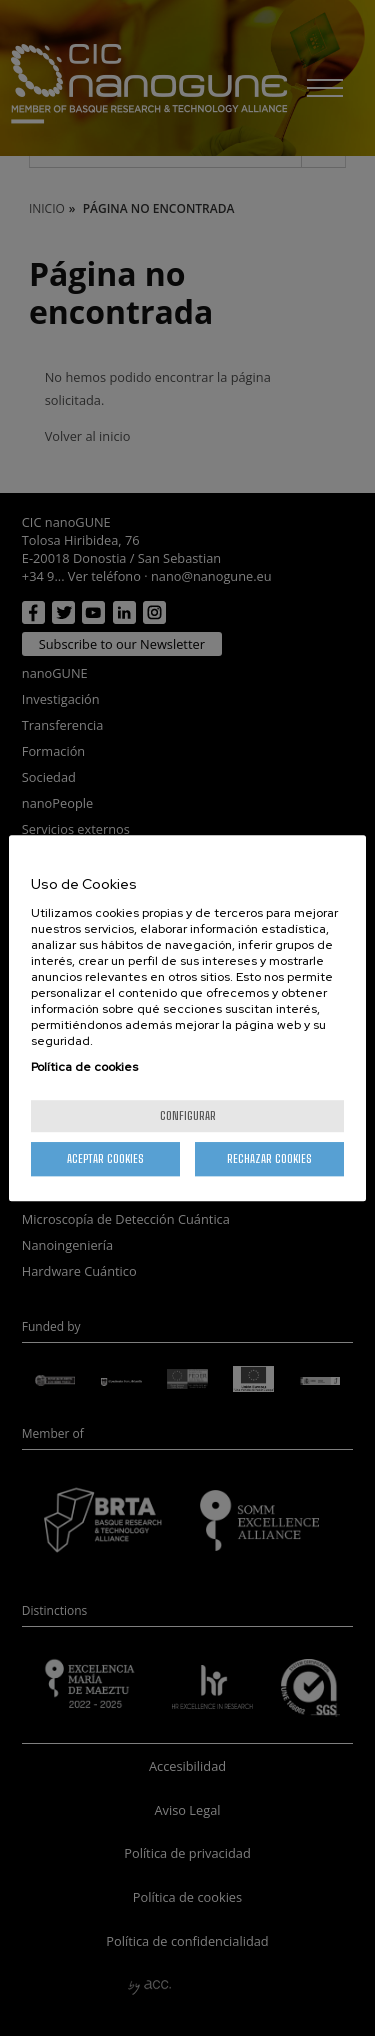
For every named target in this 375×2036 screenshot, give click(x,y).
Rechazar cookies (269, 1158)
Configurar (188, 1115)
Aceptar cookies (105, 1158)
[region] (187, 1018)
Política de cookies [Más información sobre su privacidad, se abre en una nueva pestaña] (84, 1067)
